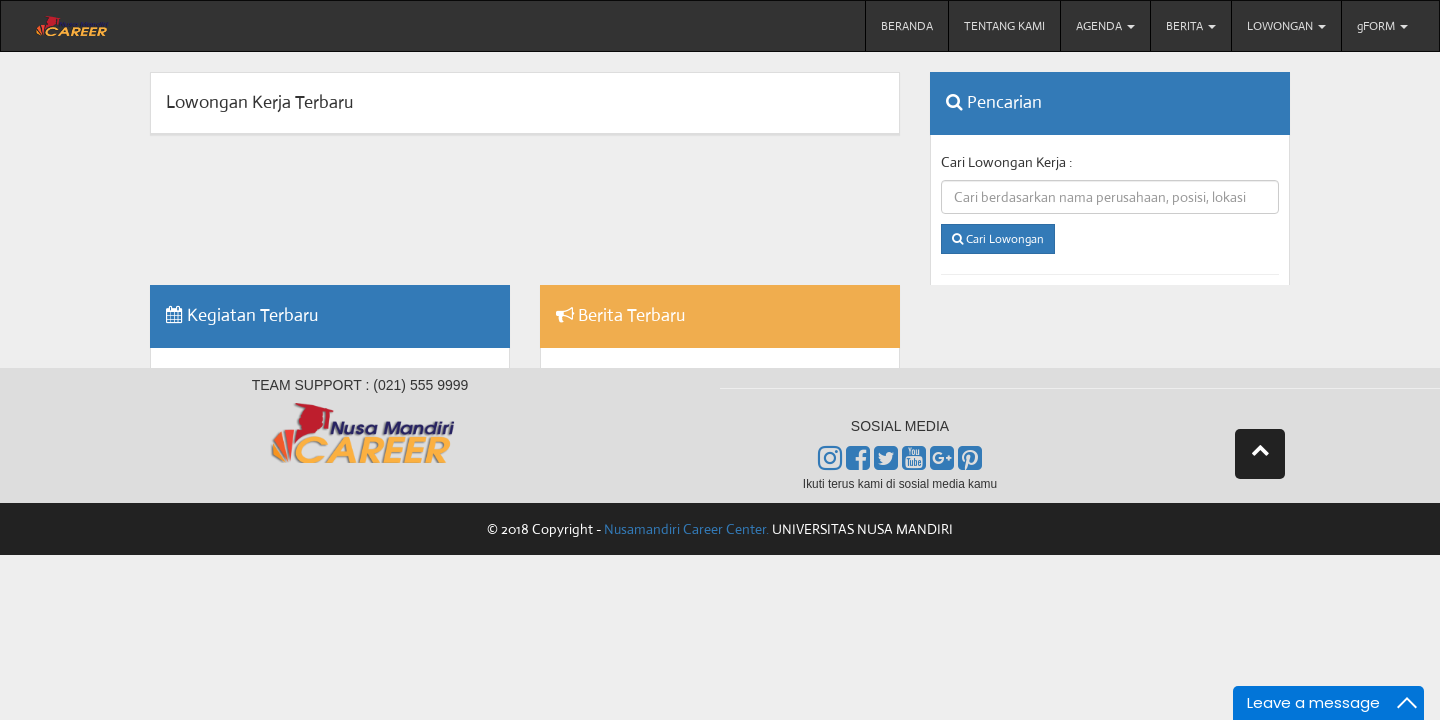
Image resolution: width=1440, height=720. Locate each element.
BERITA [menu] (1191, 26)
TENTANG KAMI (1004, 26)
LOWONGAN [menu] (1286, 26)
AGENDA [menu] (1105, 26)
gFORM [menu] (1382, 26)
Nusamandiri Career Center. (686, 529)
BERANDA (907, 26)
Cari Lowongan (998, 240)
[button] (1260, 454)
